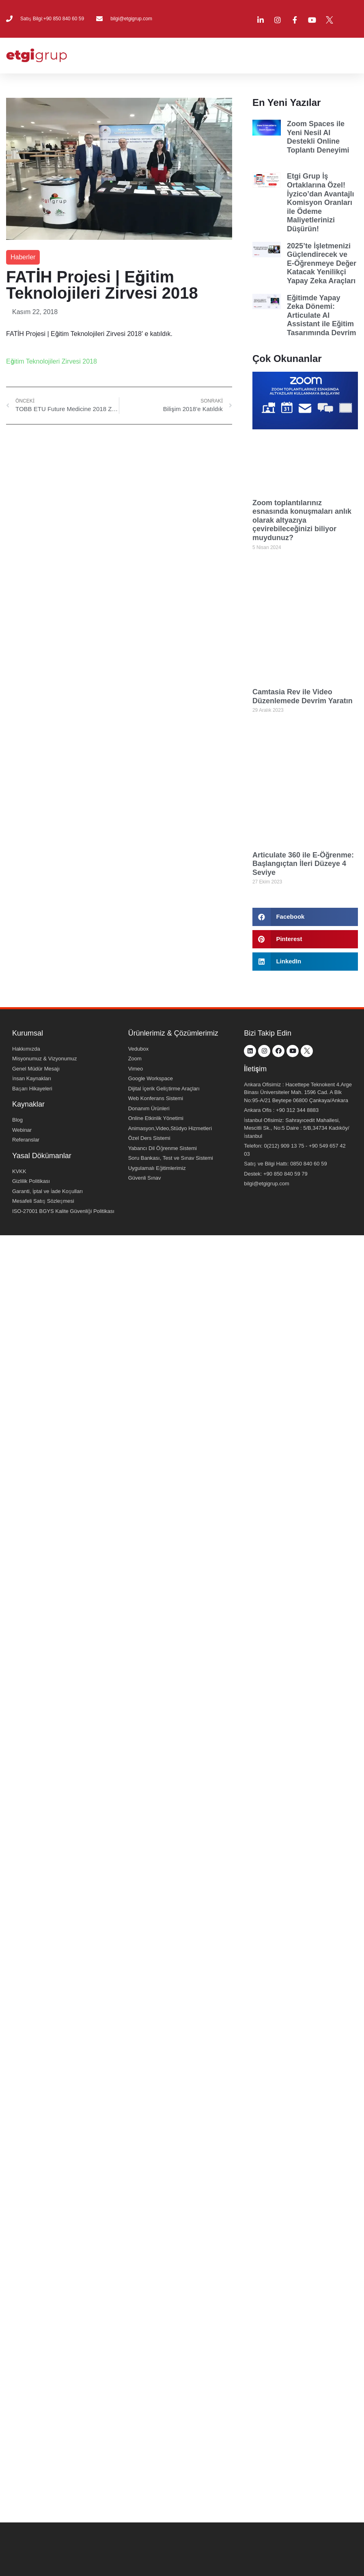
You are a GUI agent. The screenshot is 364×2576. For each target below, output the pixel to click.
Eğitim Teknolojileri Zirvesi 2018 (51, 361)
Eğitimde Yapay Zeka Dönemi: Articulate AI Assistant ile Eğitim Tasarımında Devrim (321, 315)
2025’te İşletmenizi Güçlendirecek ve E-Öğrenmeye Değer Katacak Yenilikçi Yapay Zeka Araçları (321, 263)
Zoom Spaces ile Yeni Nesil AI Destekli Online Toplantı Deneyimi (318, 137)
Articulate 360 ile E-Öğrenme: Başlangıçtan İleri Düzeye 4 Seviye (303, 864)
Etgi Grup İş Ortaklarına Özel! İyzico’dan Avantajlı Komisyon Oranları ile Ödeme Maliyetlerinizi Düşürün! (320, 202)
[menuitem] (355, 18)
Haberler (23, 257)
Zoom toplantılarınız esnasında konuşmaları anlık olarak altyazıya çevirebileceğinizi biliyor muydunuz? (301, 520)
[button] (305, 917)
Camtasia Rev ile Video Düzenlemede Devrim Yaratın (302, 696)
